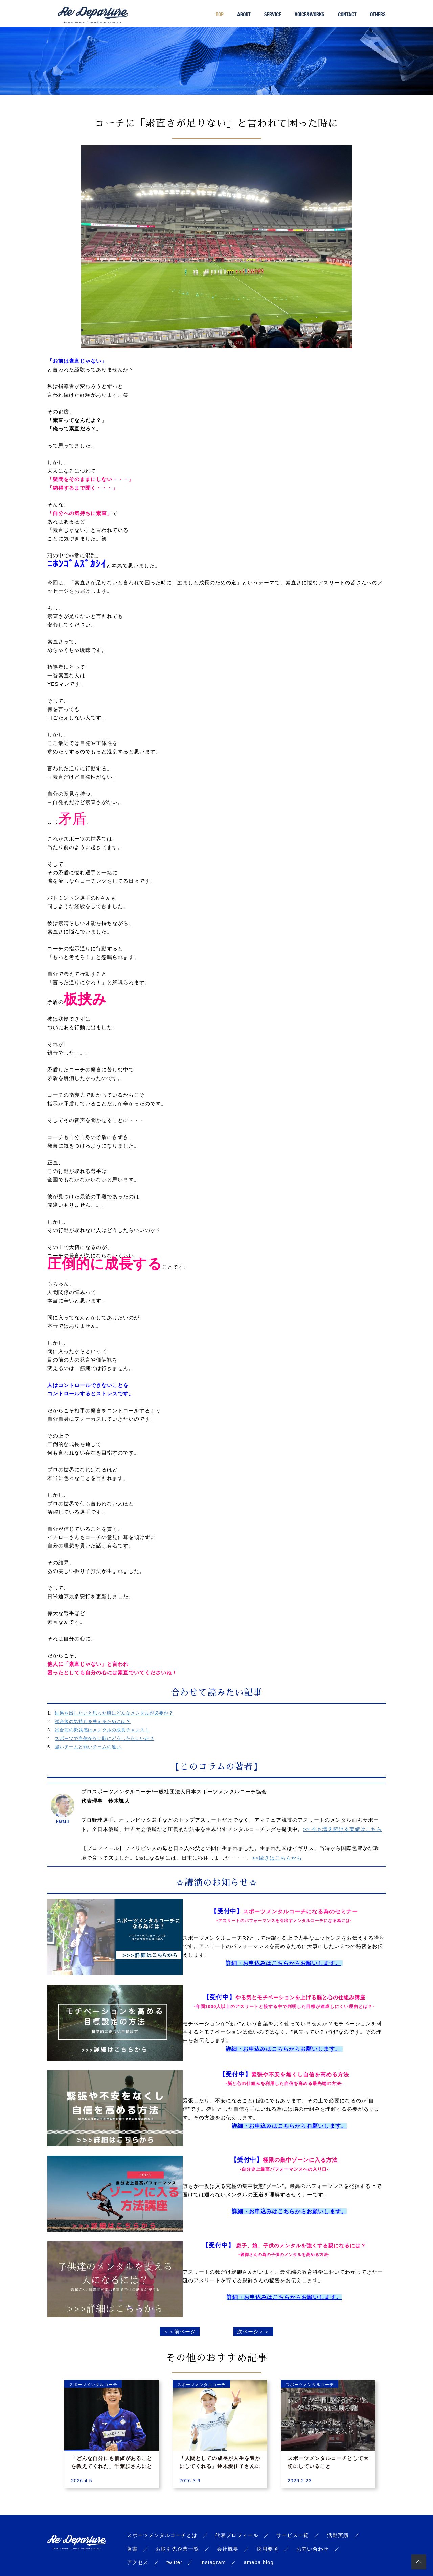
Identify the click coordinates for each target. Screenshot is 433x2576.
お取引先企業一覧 (177, 2549)
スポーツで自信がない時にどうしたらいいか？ (104, 1738)
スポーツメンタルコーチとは (162, 2535)
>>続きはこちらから (277, 1858)
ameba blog (258, 2562)
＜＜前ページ (179, 2331)
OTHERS (378, 14)
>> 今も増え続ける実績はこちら (342, 1829)
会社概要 (227, 2549)
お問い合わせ (312, 2549)
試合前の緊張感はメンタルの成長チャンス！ (102, 1729)
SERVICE (272, 14)
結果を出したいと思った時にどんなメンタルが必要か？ (114, 1713)
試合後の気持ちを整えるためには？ (93, 1721)
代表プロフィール (236, 2535)
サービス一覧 (292, 2535)
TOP (220, 14)
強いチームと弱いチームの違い (88, 1746)
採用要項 (267, 2549)
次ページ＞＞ (253, 2331)
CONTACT (347, 14)
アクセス (138, 2562)
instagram (213, 2562)
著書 (132, 2549)
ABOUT (244, 14)
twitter (174, 2562)
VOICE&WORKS (309, 14)
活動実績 (338, 2535)
